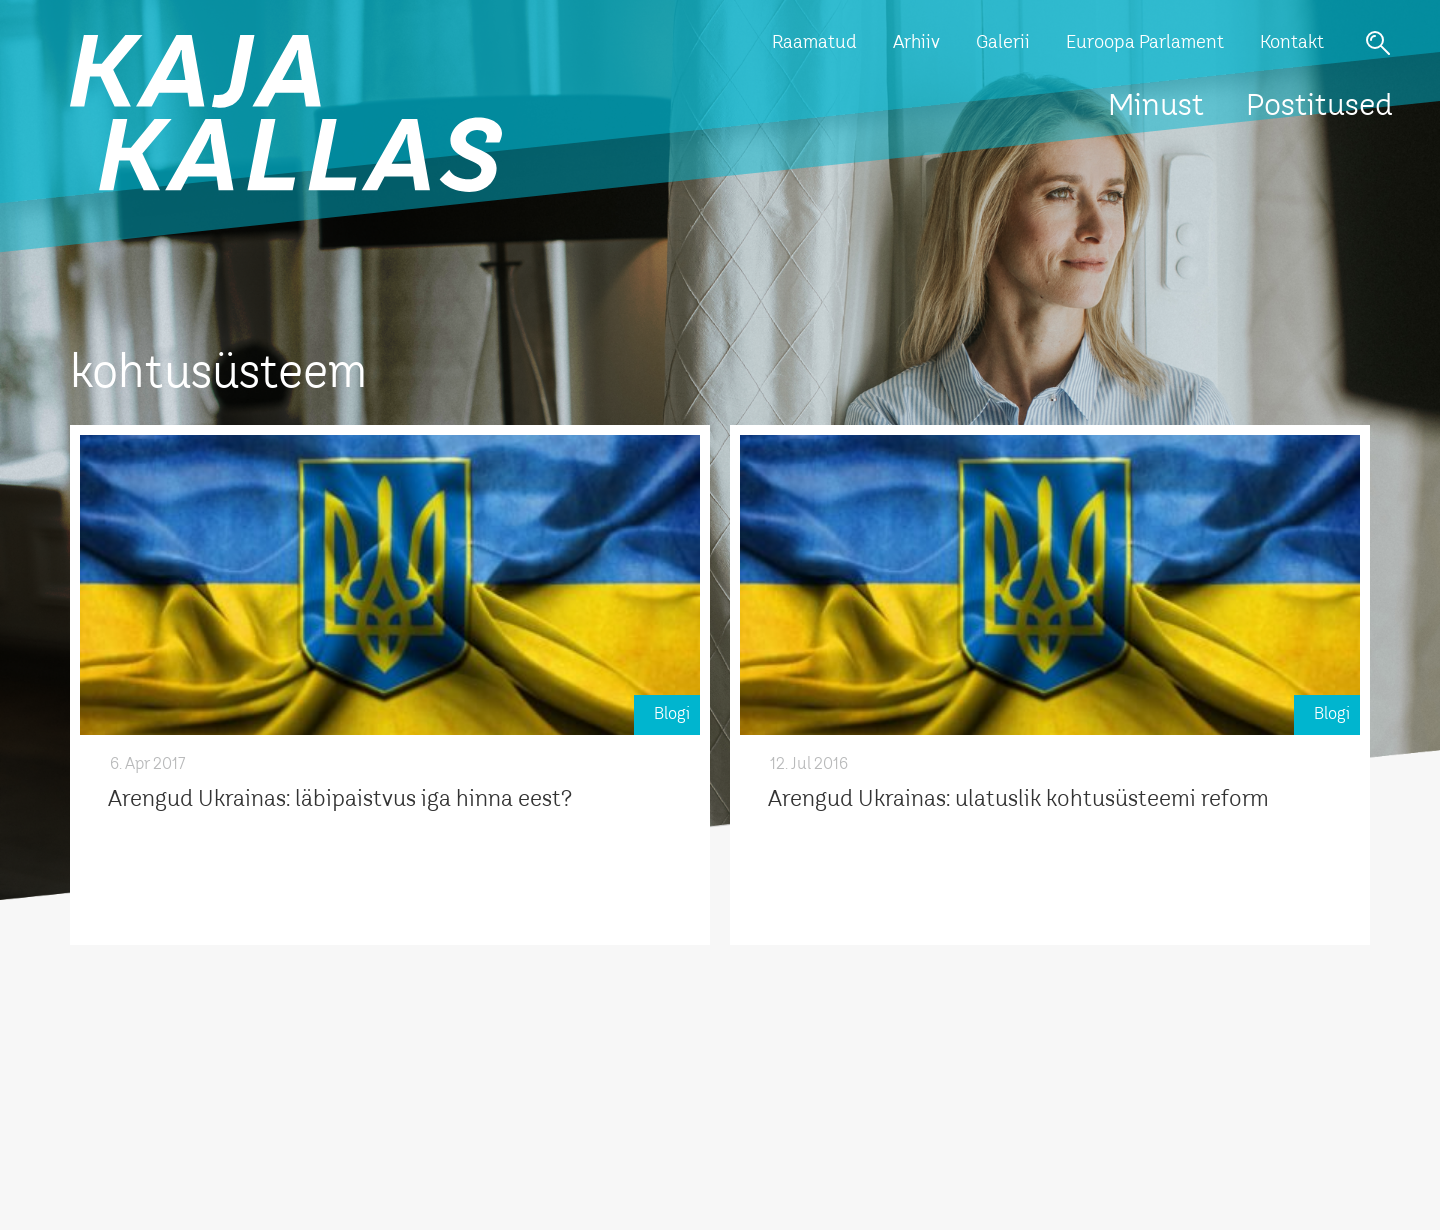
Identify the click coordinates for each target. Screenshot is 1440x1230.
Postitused (1319, 107)
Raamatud (814, 43)
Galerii (1003, 43)
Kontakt (1292, 43)
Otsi (1378, 43)
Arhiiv (916, 43)
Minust (1156, 107)
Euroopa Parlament (1145, 43)
